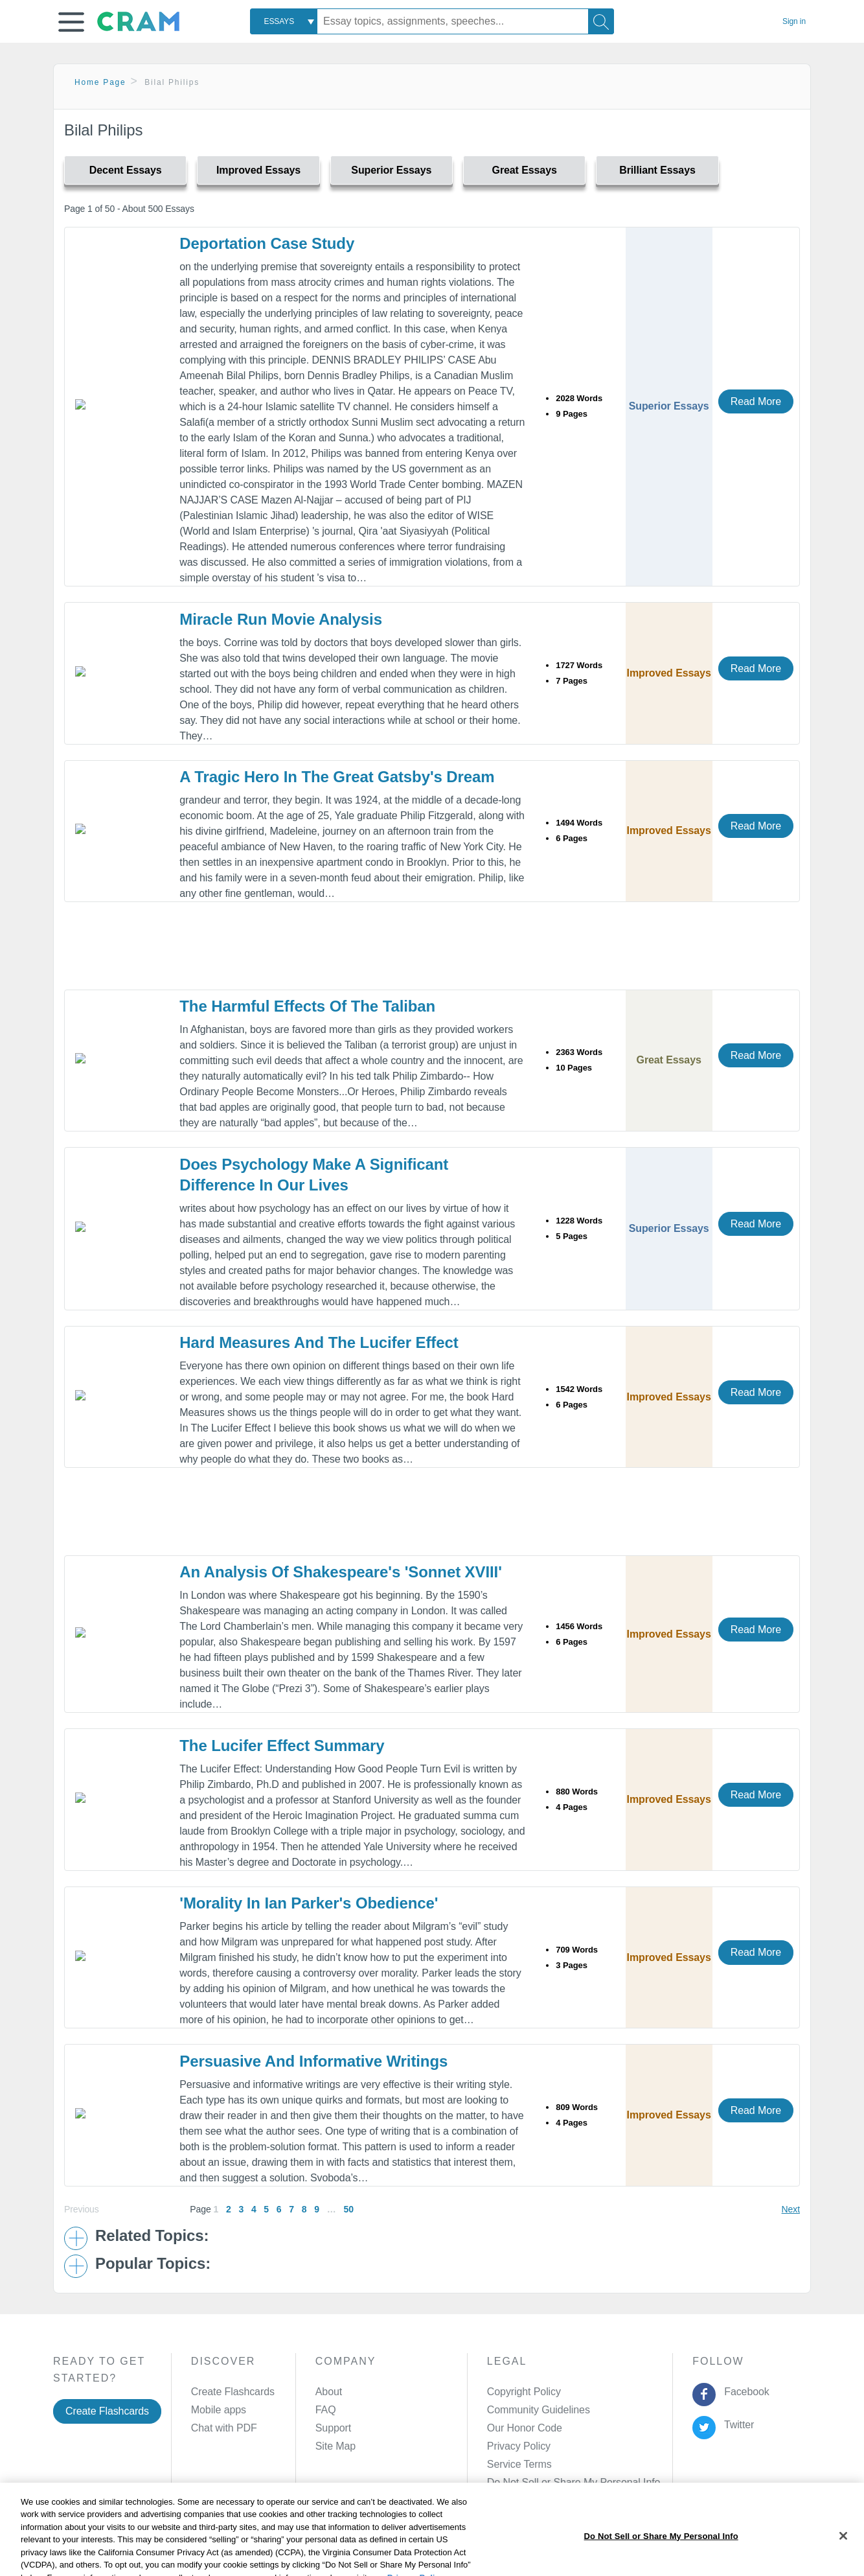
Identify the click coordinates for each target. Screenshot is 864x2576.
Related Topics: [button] (152, 2236)
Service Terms (519, 2464)
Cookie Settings (542, 2545)
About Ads (423, 2545)
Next (791, 2209)
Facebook (744, 2391)
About (328, 2391)
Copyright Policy (524, 2391)
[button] (71, 22)
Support (333, 2427)
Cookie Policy (358, 2545)
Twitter (737, 2424)
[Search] (601, 21)
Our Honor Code (524, 2427)
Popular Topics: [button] (152, 2264)
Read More (756, 401)
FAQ (325, 2409)
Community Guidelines (538, 2409)
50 (348, 2209)
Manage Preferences (534, 2482)
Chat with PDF (224, 2427)
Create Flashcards (107, 2411)
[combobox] (283, 21)
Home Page (100, 82)
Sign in (794, 21)
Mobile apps (218, 2409)
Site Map (335, 2446)
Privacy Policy (519, 2446)
